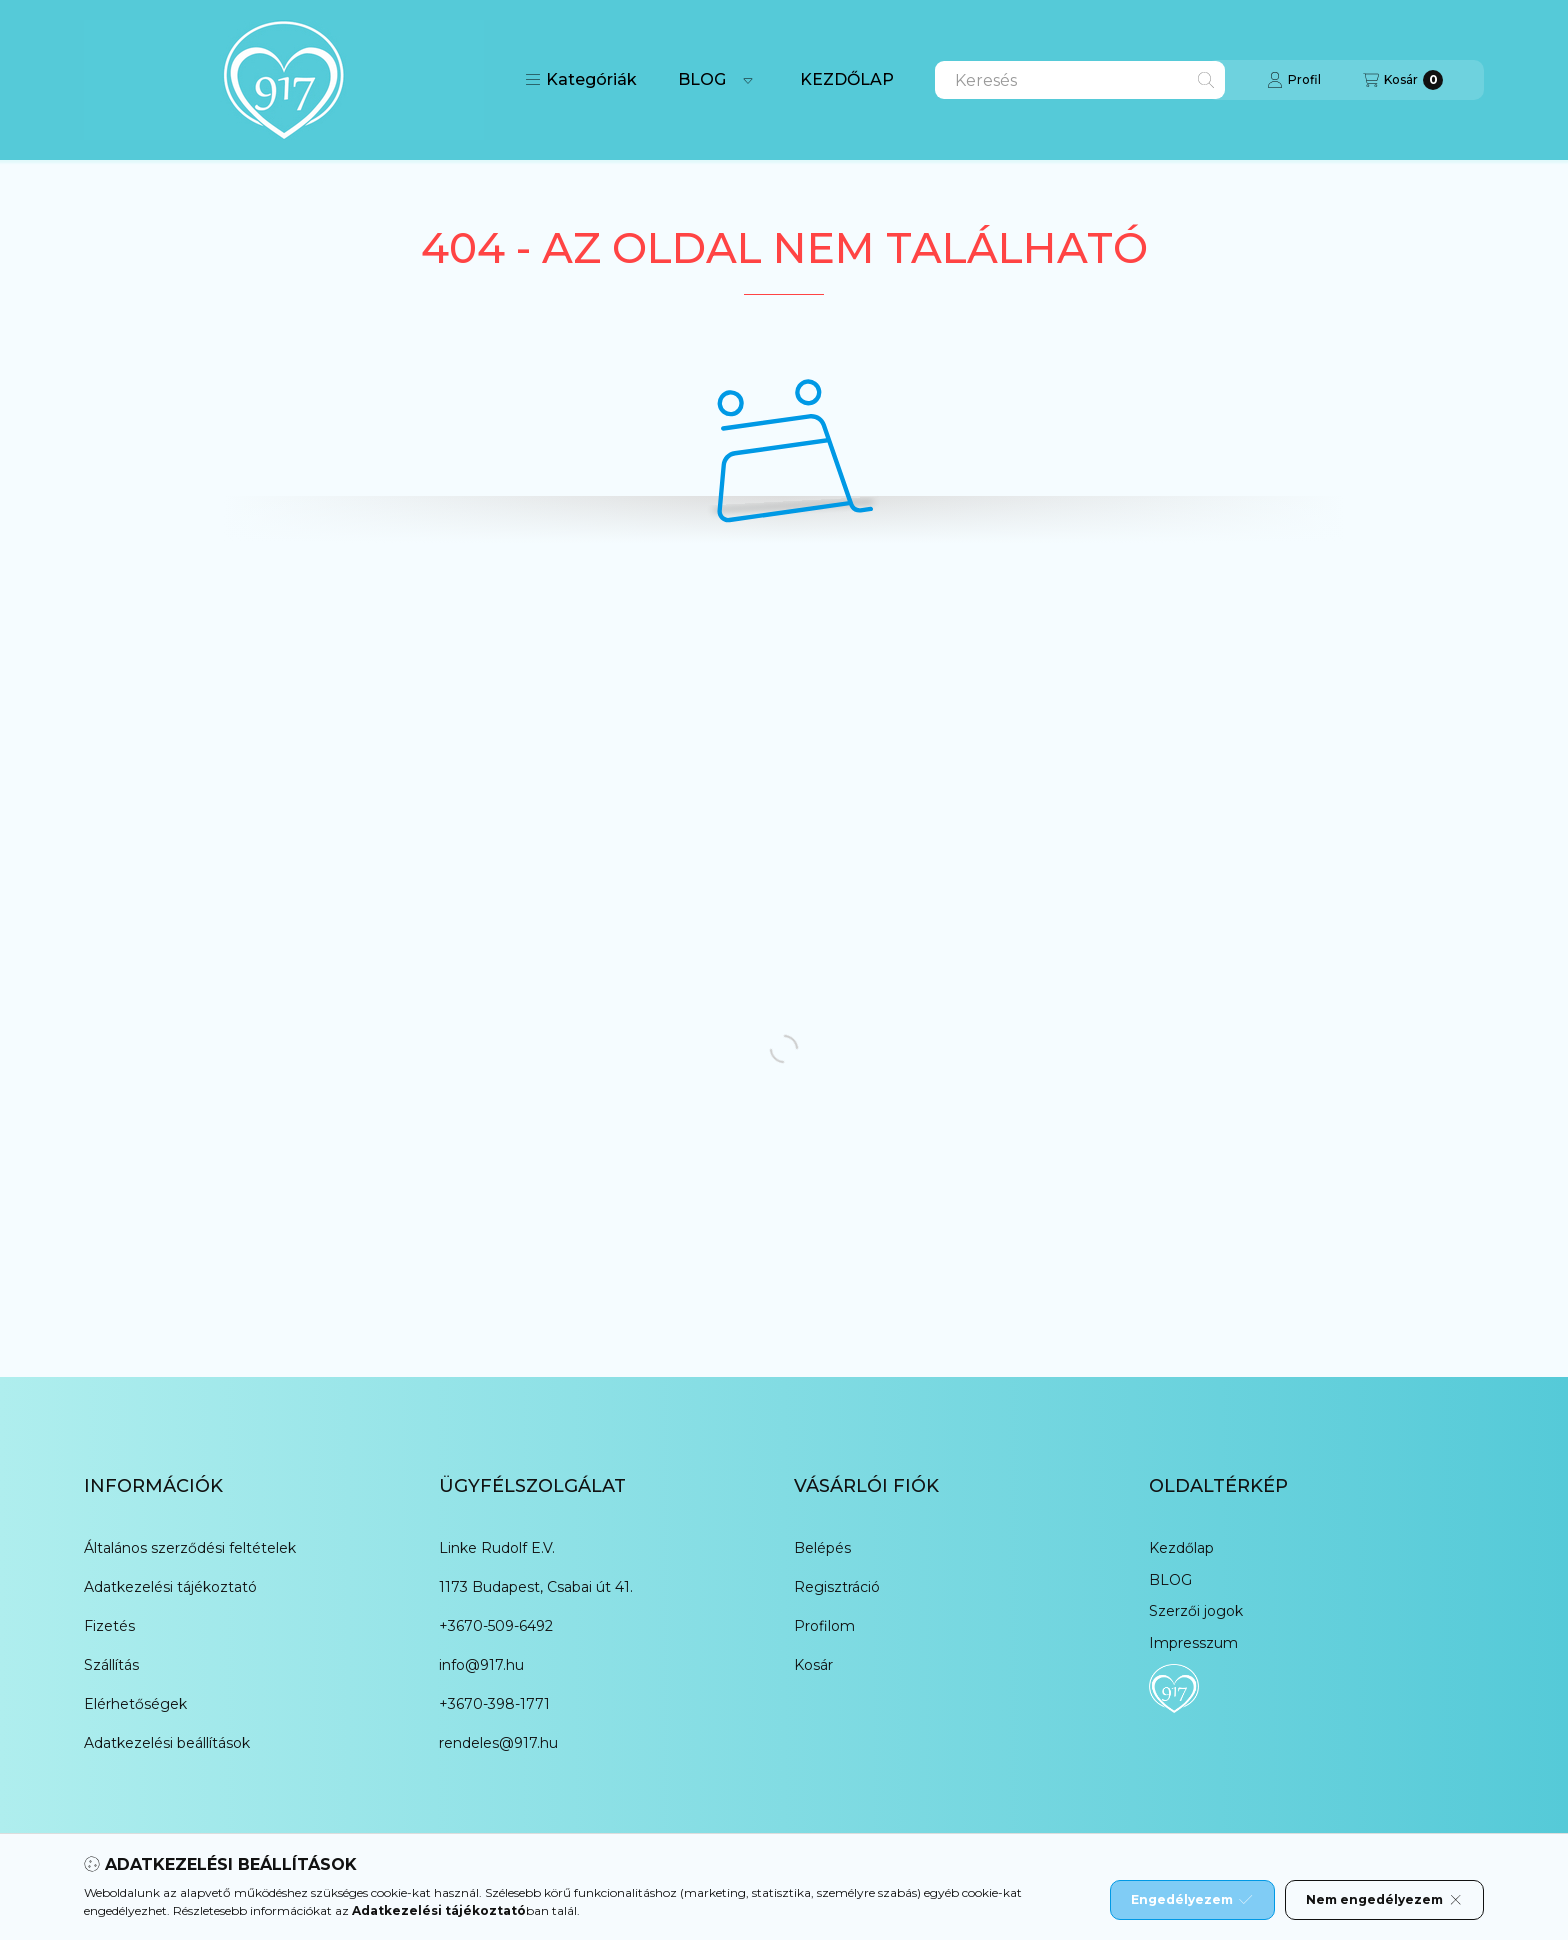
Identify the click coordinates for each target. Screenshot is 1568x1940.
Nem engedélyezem (1384, 1900)
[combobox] (1080, 80)
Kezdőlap (1181, 1548)
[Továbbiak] (748, 80)
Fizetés (109, 1626)
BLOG (702, 79)
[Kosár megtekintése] (1403, 80)
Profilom (824, 1626)
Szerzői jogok (1196, 1611)
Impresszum (1193, 1643)
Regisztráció (837, 1587)
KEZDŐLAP (847, 79)
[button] (581, 80)
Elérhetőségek (135, 1704)
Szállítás (111, 1665)
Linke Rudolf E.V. (497, 1548)
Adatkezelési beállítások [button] (167, 1743)
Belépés (822, 1548)
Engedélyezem (1192, 1900)
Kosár (813, 1665)
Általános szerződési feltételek (190, 1548)
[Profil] (1294, 80)
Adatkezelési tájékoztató (170, 1587)
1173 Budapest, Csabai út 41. (536, 1587)
